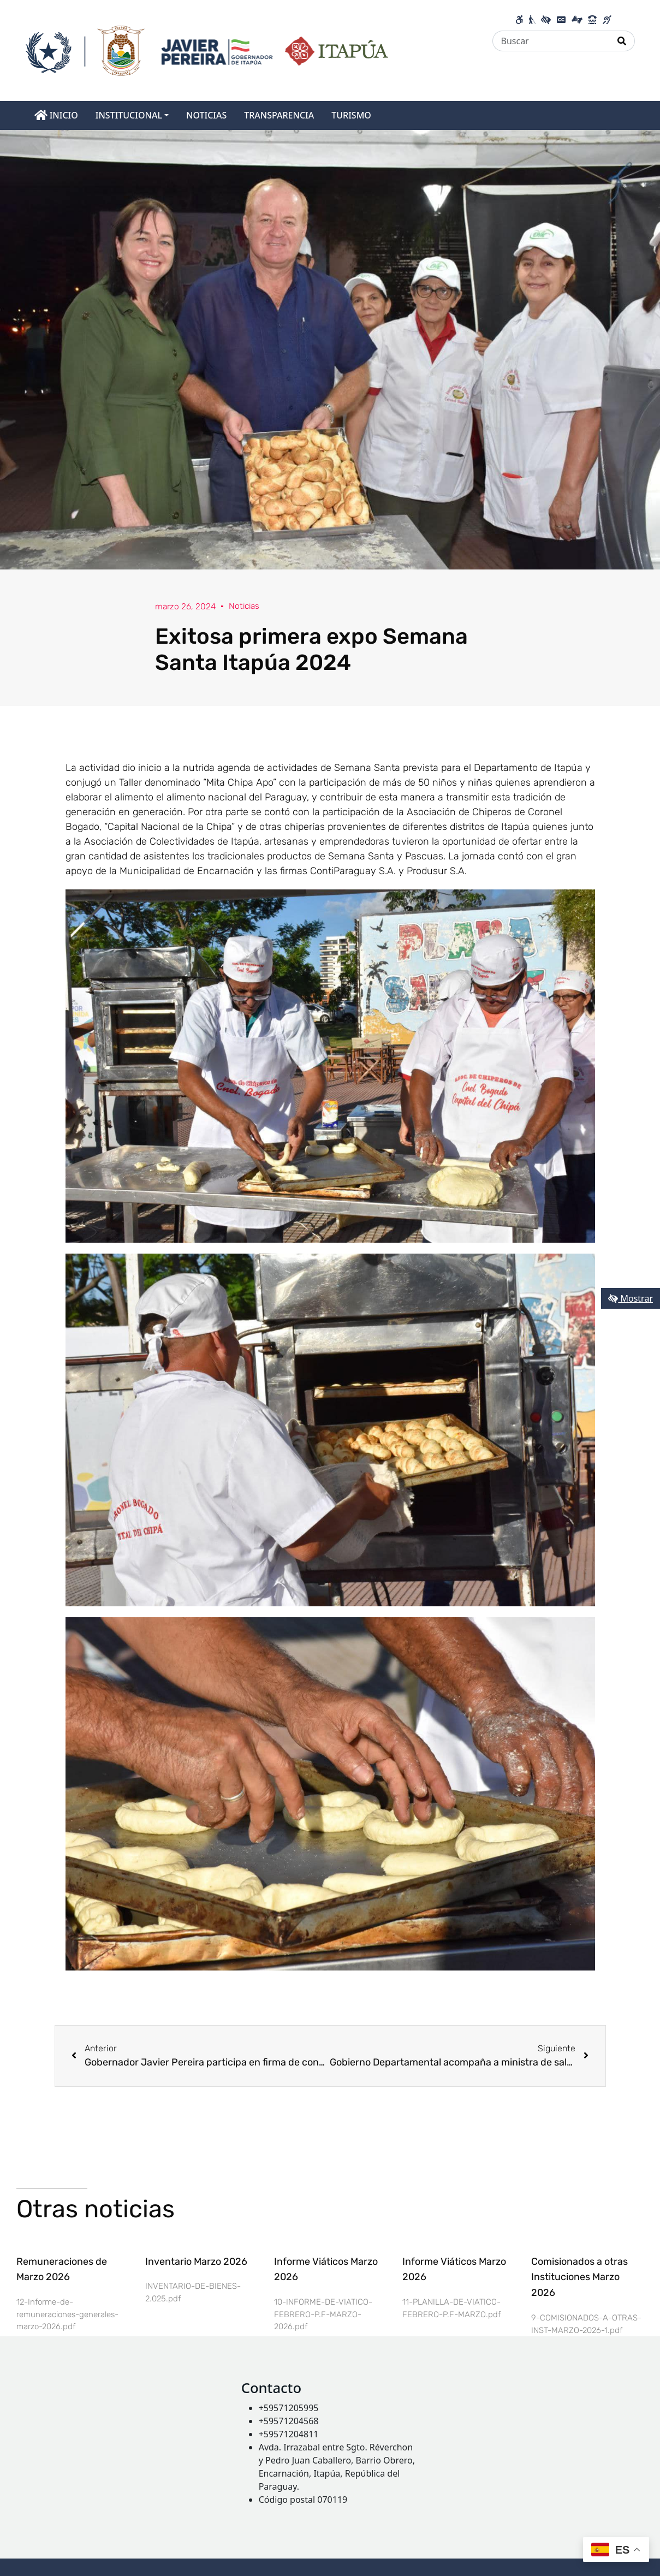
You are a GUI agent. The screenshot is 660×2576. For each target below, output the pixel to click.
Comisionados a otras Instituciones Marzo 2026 (579, 2277)
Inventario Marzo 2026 (196, 2262)
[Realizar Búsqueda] (622, 41)
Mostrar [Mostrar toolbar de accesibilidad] (630, 1298)
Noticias (246, 606)
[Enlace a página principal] (207, 50)
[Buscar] (551, 41)
